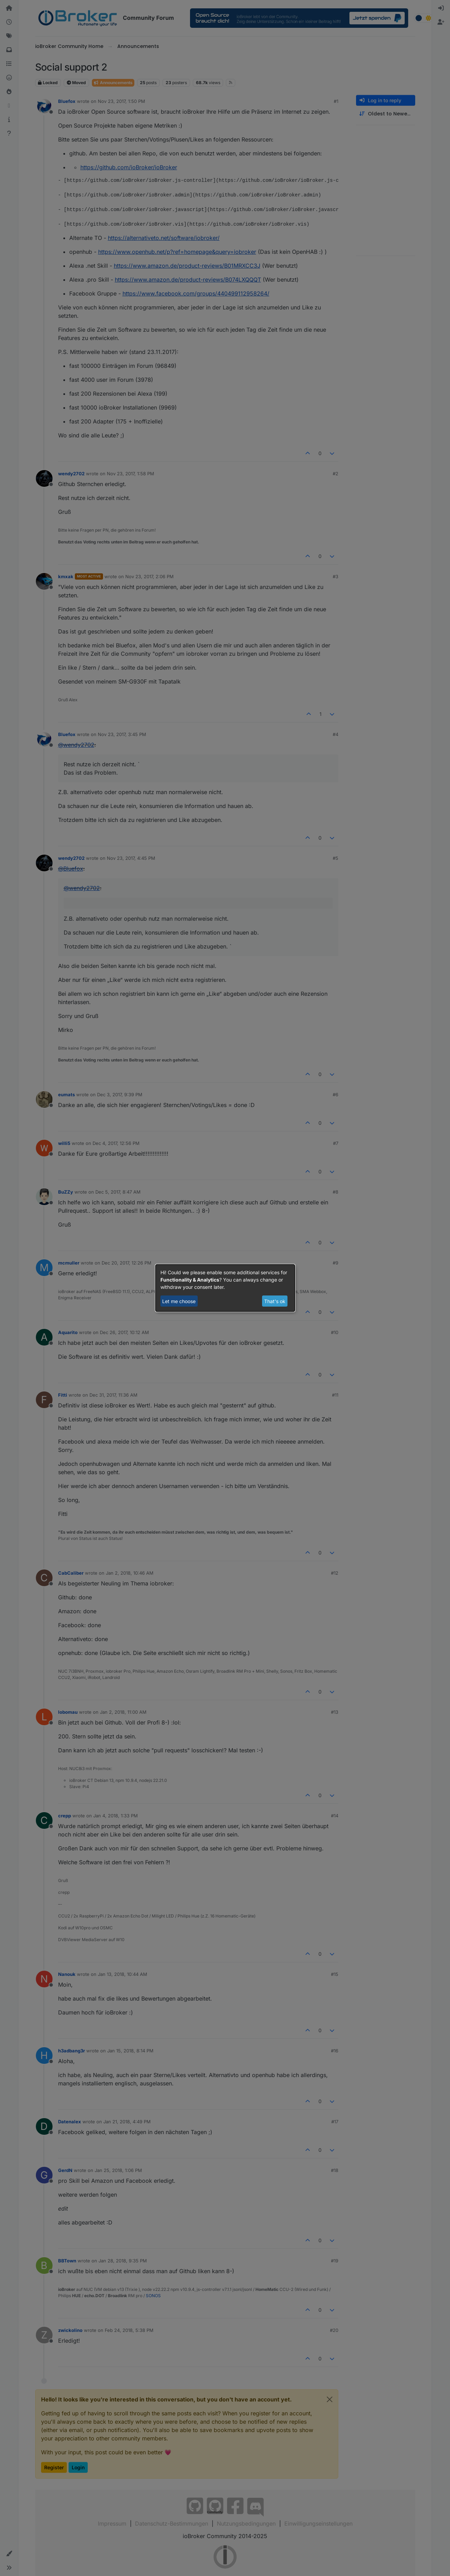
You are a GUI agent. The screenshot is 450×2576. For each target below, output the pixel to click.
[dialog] (225, 1288)
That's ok (274, 1301)
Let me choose (179, 1301)
